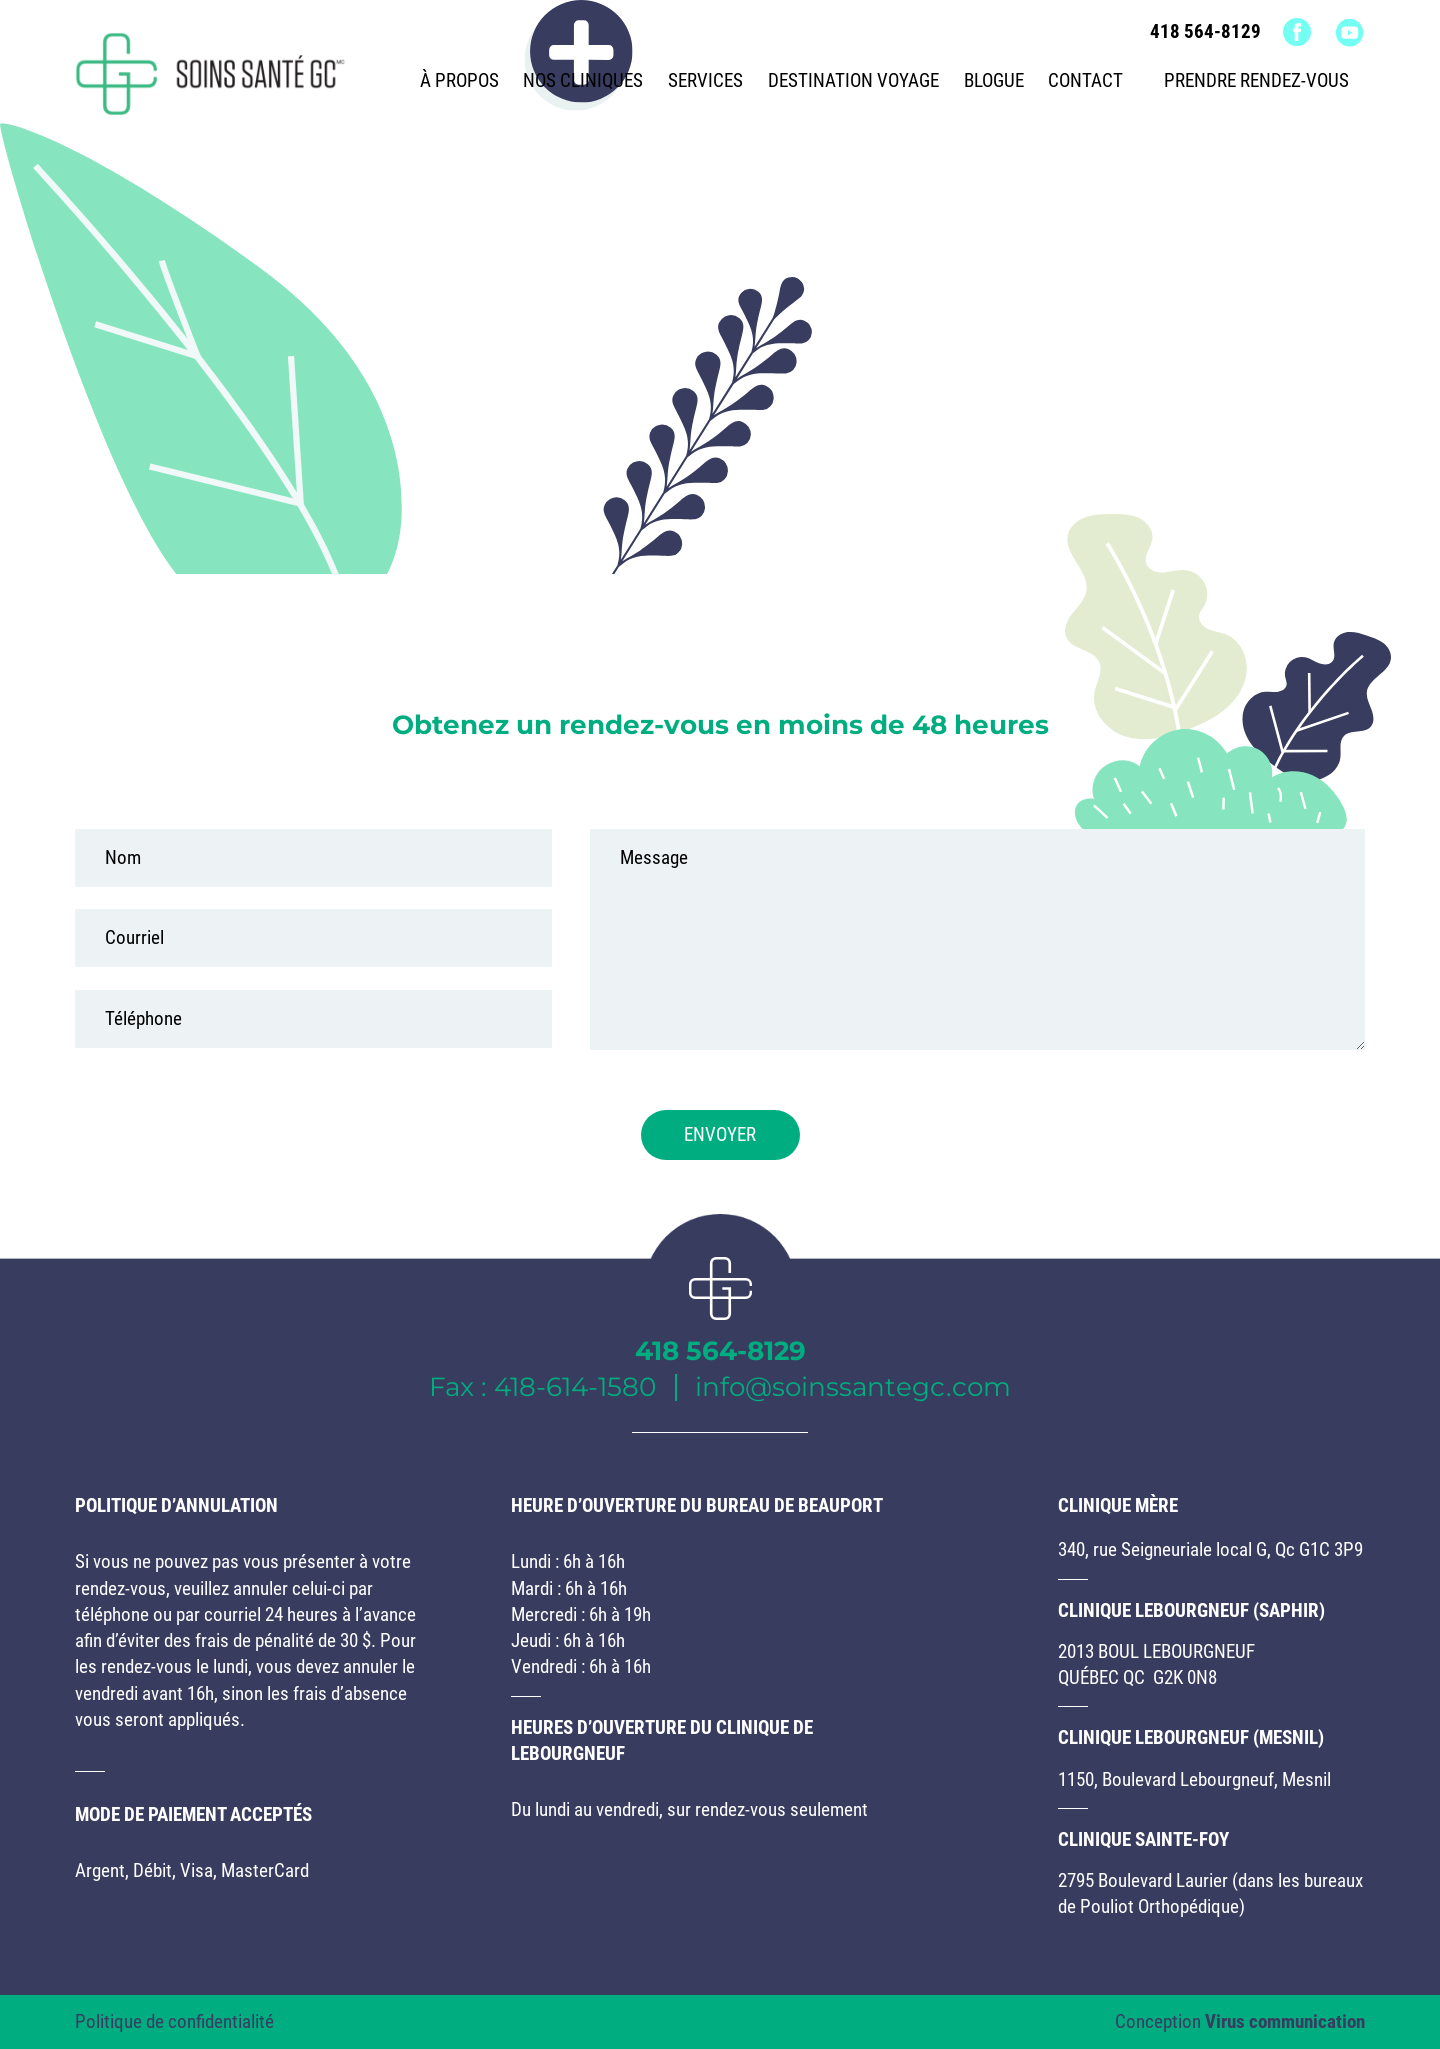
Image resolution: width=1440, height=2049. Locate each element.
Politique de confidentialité (174, 2022)
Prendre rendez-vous (1256, 81)
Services (705, 81)
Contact (1085, 81)
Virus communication (1285, 2022)
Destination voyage (853, 81)
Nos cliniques (583, 81)
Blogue (994, 81)
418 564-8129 (1205, 32)
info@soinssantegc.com (853, 1387)
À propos (459, 81)
